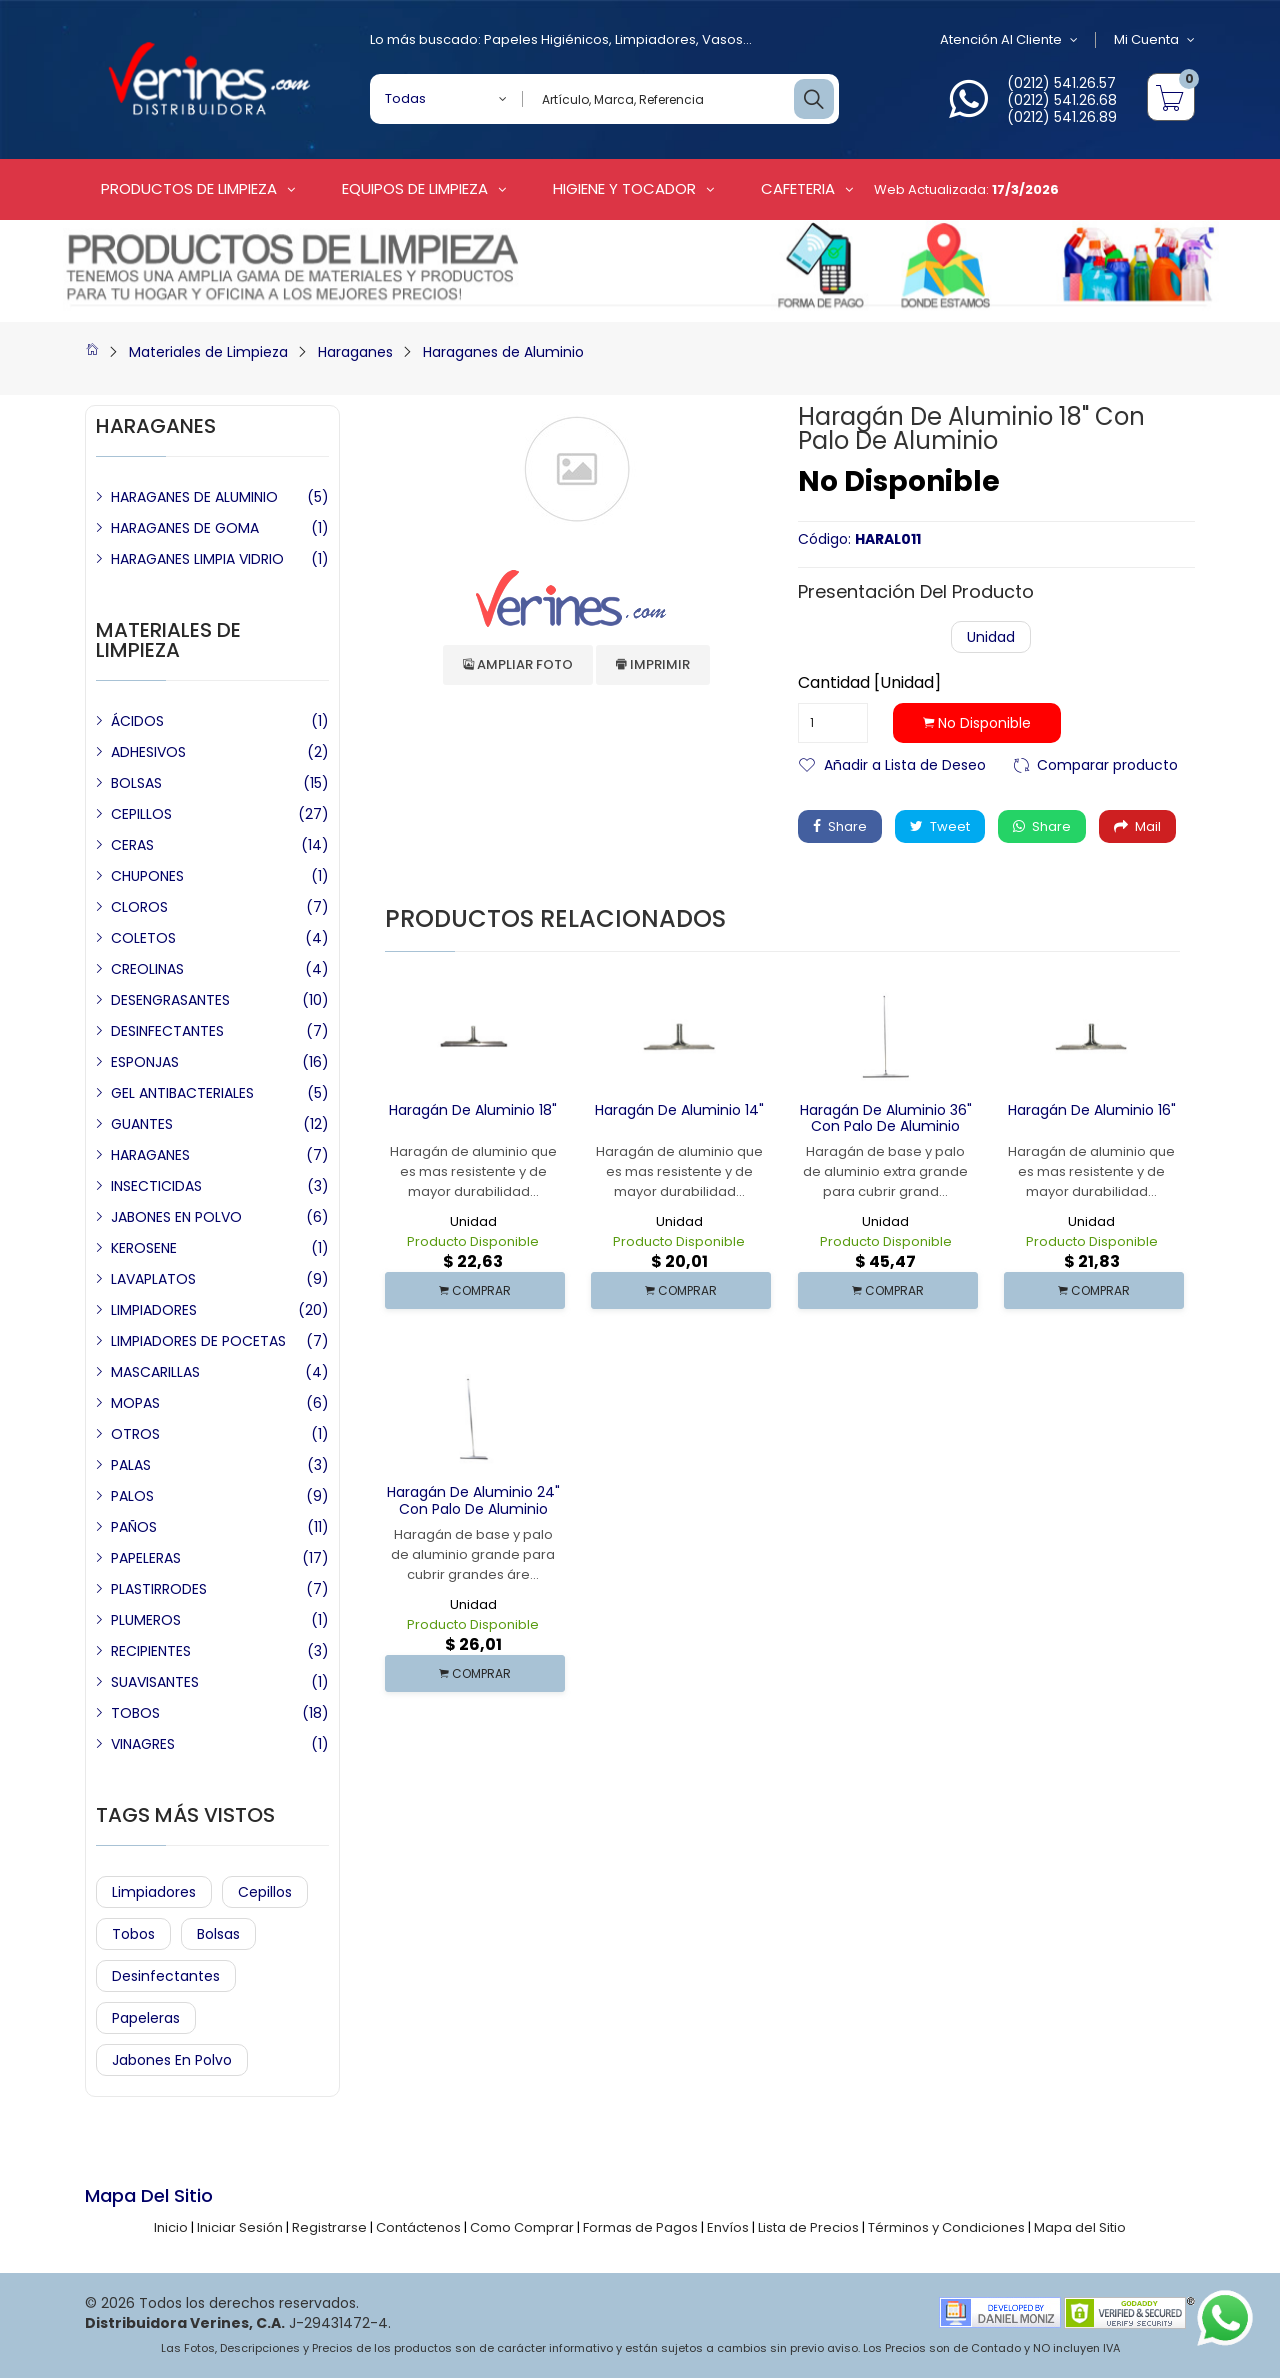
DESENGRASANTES (170, 1000)
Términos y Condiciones (946, 2227)
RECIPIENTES (151, 1651)
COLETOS (143, 938)
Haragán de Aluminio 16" (1092, 1110)
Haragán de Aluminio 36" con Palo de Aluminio (886, 1118)
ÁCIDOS (137, 721)
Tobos (133, 1934)
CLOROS (139, 907)
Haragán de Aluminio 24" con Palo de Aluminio (473, 1500)
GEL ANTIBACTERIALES (182, 1093)
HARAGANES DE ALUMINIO (194, 497)
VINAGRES (143, 1744)
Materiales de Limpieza (208, 352)
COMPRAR (475, 1290)
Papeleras (146, 2018)
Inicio (171, 2227)
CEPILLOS (141, 814)
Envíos (728, 2227)
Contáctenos (418, 2227)
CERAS (132, 845)
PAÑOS (134, 1527)
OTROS (135, 1434)
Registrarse (329, 2227)
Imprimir (653, 664)
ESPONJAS (145, 1062)
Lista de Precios (808, 2227)
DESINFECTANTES (167, 1031)
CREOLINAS (147, 969)
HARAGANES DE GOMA (185, 528)
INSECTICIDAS (156, 1186)
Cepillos (265, 1892)
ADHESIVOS (148, 752)
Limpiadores (655, 39)
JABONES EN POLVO (176, 1217)
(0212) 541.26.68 (1062, 100)
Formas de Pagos (640, 2227)
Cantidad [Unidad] (869, 683)
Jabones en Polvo (172, 2060)
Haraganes (355, 352)
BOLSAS (136, 783)
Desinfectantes (166, 1976)
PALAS (131, 1465)
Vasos (722, 39)
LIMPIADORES (154, 1310)
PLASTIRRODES (159, 1589)
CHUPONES (147, 876)
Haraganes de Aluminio (503, 352)
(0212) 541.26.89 (1062, 117)
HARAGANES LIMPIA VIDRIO (197, 559)
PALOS (132, 1496)
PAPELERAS (146, 1558)
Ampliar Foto (518, 664)
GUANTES (142, 1124)
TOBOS (135, 1713)
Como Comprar (522, 2227)
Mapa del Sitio (1080, 2227)
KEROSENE (144, 1248)
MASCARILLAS (155, 1372)
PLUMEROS (146, 1620)
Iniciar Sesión (240, 2227)
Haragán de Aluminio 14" (679, 1110)
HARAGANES (150, 1155)
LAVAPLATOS (153, 1279)
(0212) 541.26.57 (1061, 83)
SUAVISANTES (155, 1682)
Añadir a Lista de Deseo (905, 763)
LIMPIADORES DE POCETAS (198, 1341)
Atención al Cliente (1009, 40)
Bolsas (218, 1934)
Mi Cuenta (1154, 40)
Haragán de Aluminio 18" (473, 1110)
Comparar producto (1107, 763)
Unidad (991, 637)
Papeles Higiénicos (546, 39)
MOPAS (135, 1403)
